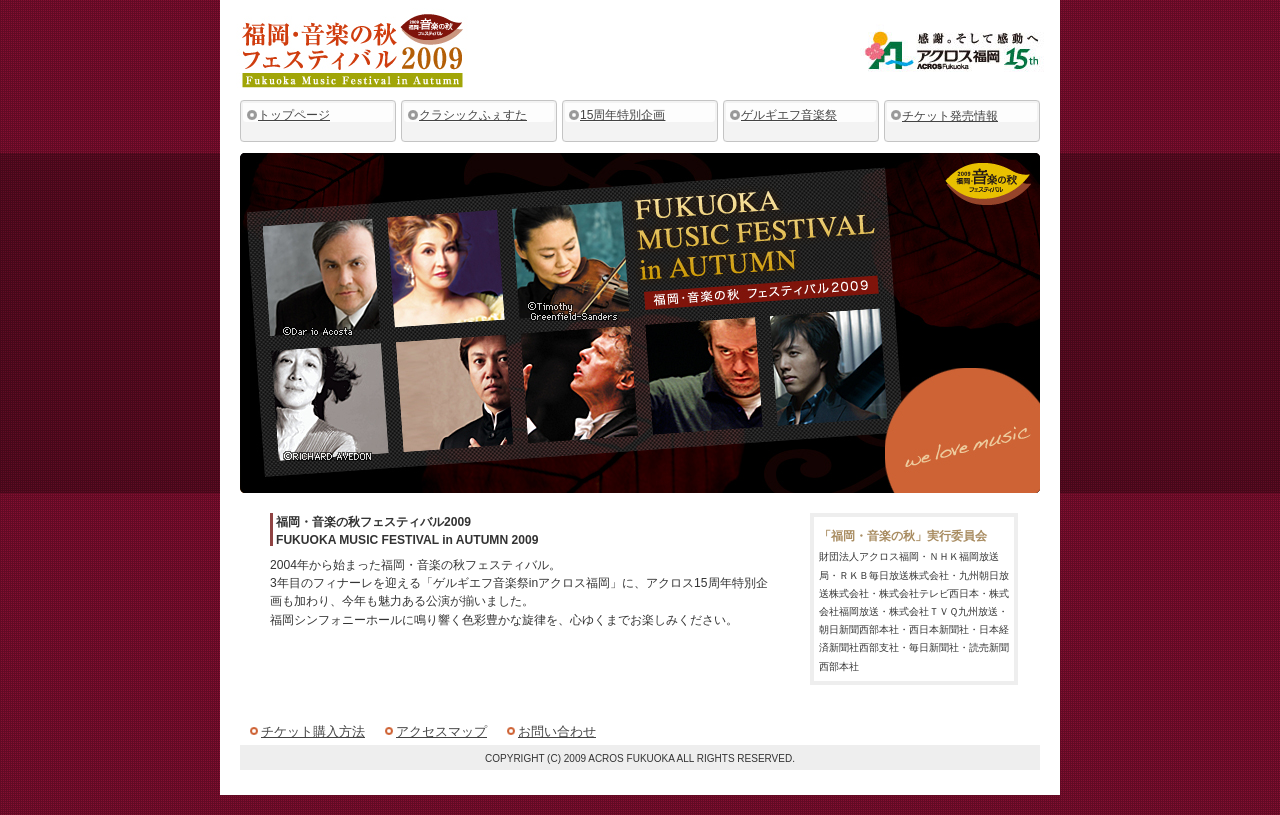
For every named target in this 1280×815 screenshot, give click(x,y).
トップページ (294, 115)
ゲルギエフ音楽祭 (789, 115)
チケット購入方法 (313, 731)
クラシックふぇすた (473, 115)
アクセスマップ (441, 731)
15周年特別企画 (622, 115)
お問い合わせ (557, 731)
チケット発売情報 (950, 116)
